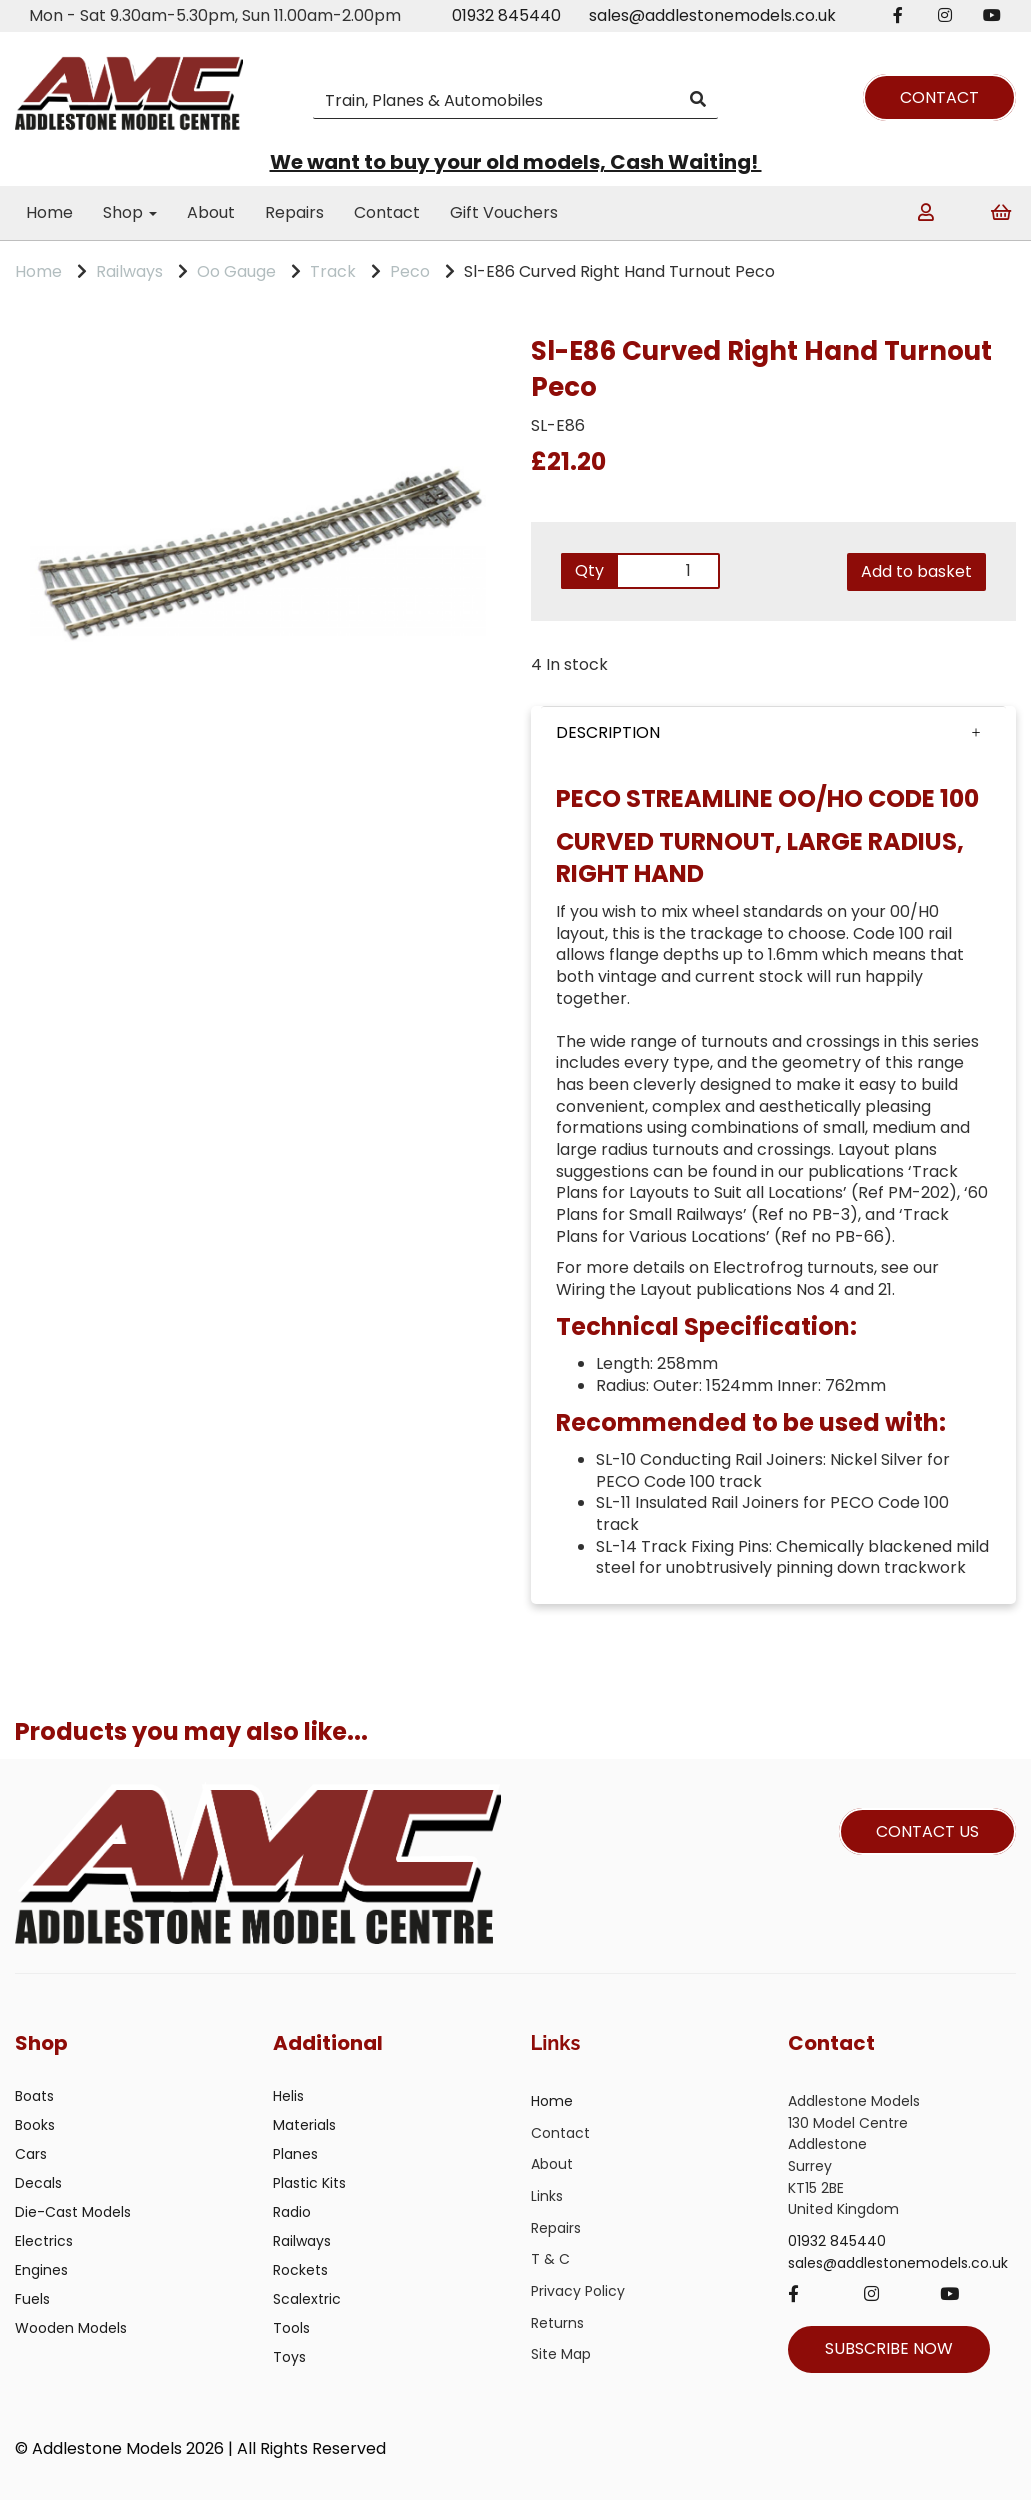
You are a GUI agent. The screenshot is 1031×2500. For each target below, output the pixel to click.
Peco (410, 271)
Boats (34, 2096)
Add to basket (916, 571)
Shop (130, 212)
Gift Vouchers (504, 212)
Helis (288, 2096)
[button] (774, 733)
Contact (387, 212)
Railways (129, 271)
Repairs (294, 212)
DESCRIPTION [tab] (608, 732)
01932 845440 (506, 15)
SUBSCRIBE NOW (889, 2348)
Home (49, 212)
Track (333, 271)
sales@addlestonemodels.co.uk (712, 15)
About (211, 212)
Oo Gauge (236, 271)
